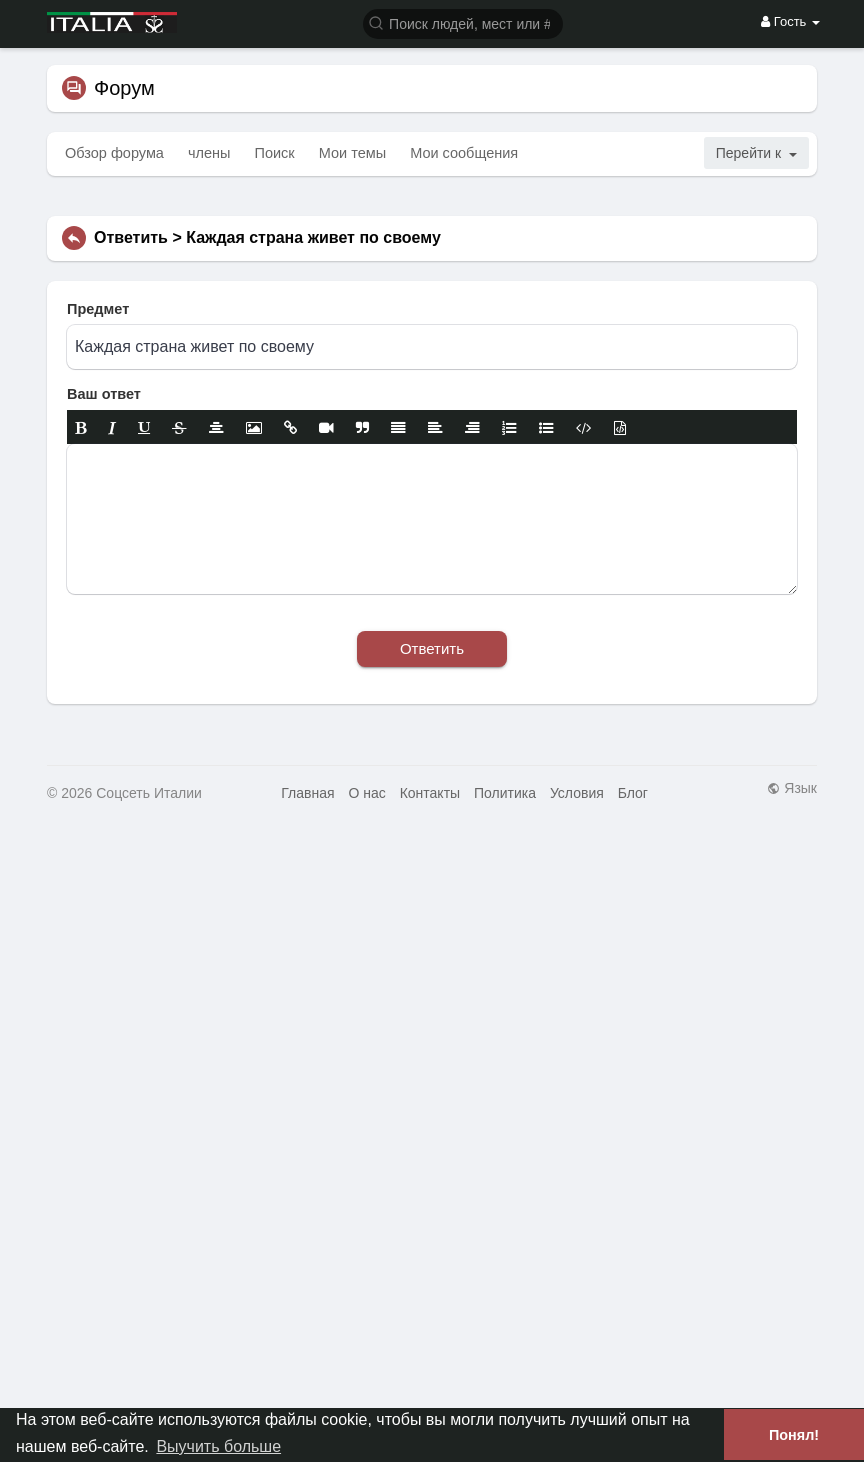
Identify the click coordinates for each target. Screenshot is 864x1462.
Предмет (98, 309)
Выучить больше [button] (218, 1446)
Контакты (430, 793)
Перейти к (756, 153)
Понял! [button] (794, 1435)
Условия (577, 793)
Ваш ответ (104, 394)
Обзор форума (114, 153)
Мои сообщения (464, 153)
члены (209, 153)
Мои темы (352, 153)
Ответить (432, 648)
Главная (307, 793)
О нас (366, 793)
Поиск (275, 153)
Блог (633, 793)
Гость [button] (790, 21)
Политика (505, 793)
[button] (463, 22)
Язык (792, 788)
